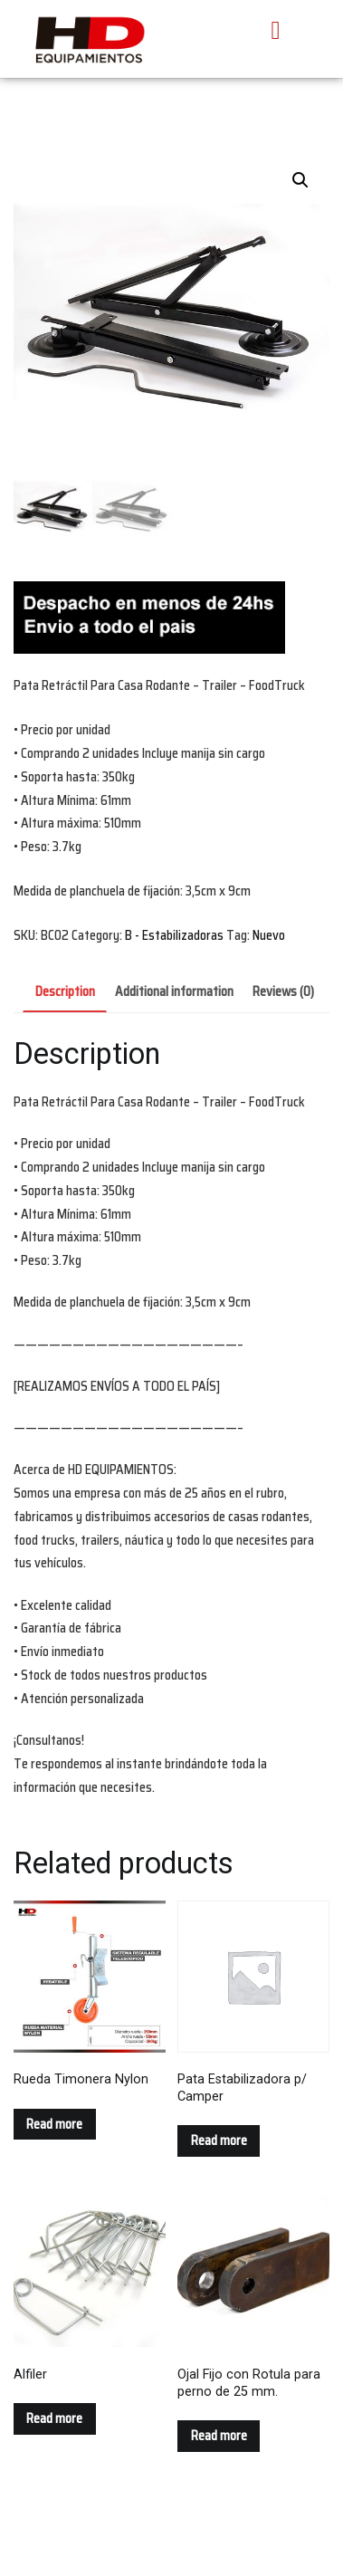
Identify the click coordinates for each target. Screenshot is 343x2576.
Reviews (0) (283, 991)
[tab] (65, 993)
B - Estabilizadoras (174, 935)
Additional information (174, 991)
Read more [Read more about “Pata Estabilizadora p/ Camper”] (219, 2140)
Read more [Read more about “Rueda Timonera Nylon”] (54, 2124)
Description (65, 991)
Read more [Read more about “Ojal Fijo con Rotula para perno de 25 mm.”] (219, 2436)
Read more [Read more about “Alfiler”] (54, 2418)
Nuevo (268, 935)
